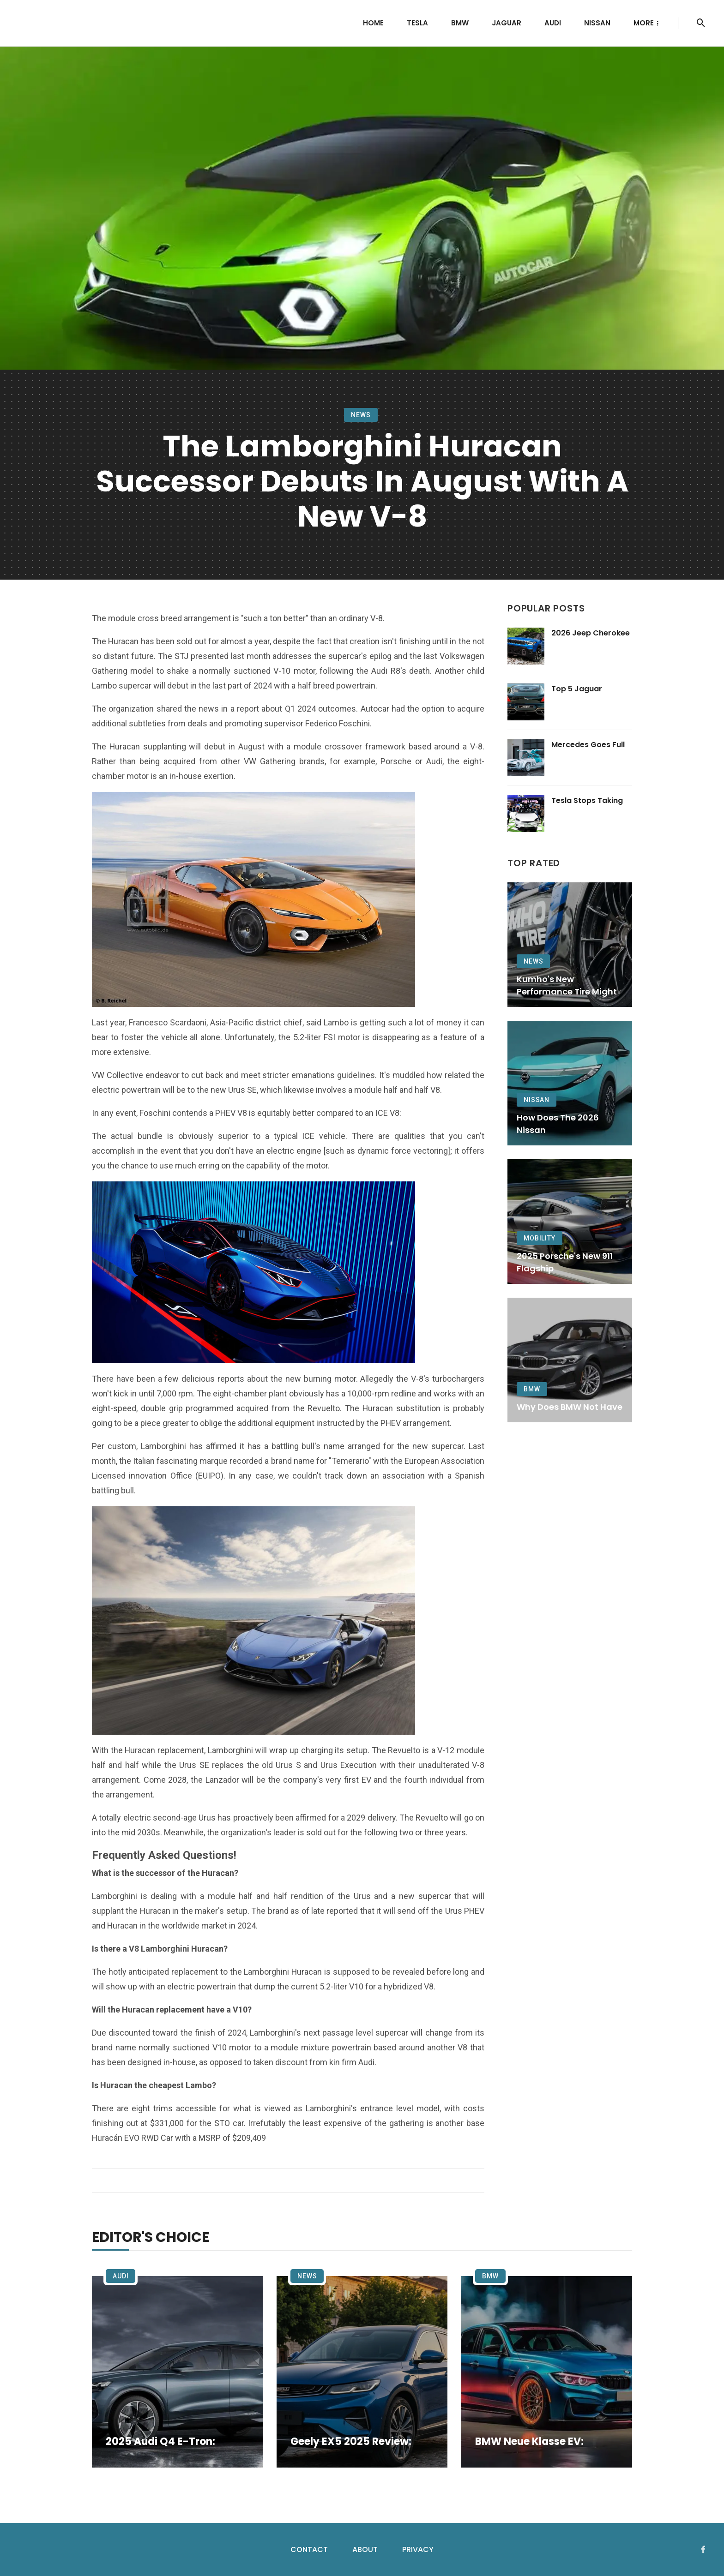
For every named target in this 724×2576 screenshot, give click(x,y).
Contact (309, 2549)
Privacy (418, 2549)
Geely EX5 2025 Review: (350, 2442)
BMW (460, 23)
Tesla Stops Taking (587, 800)
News (360, 415)
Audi (552, 23)
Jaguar (506, 23)
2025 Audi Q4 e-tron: (160, 2442)
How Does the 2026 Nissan (558, 1124)
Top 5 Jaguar (576, 688)
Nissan (597, 23)
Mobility (539, 1238)
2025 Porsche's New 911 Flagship (565, 1262)
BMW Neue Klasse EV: (529, 2442)
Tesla (417, 23)
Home (373, 23)
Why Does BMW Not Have (569, 1407)
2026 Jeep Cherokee (590, 633)
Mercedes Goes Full (588, 744)
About (365, 2549)
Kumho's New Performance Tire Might (567, 985)
